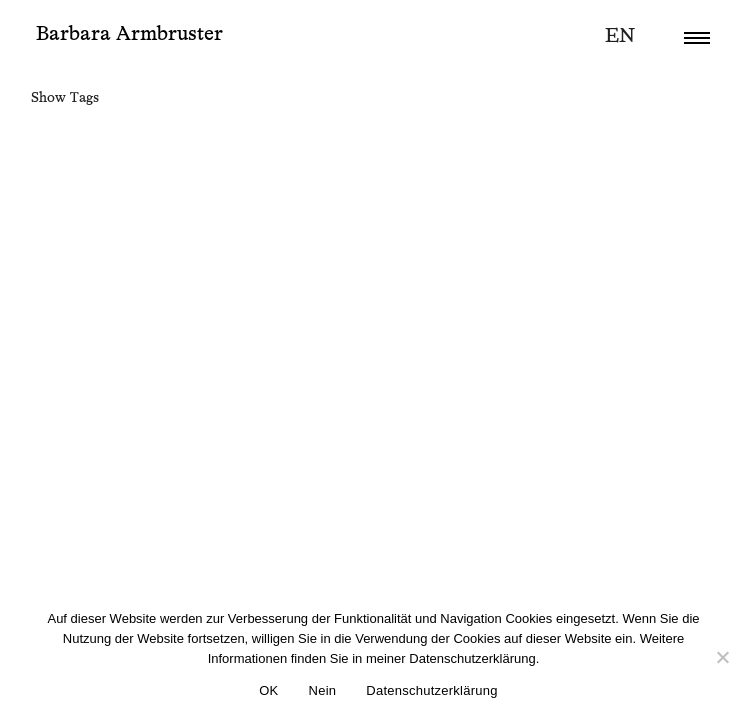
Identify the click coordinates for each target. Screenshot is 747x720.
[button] (697, 38)
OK (268, 690)
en (620, 36)
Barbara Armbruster (129, 34)
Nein (323, 690)
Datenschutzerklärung (431, 690)
